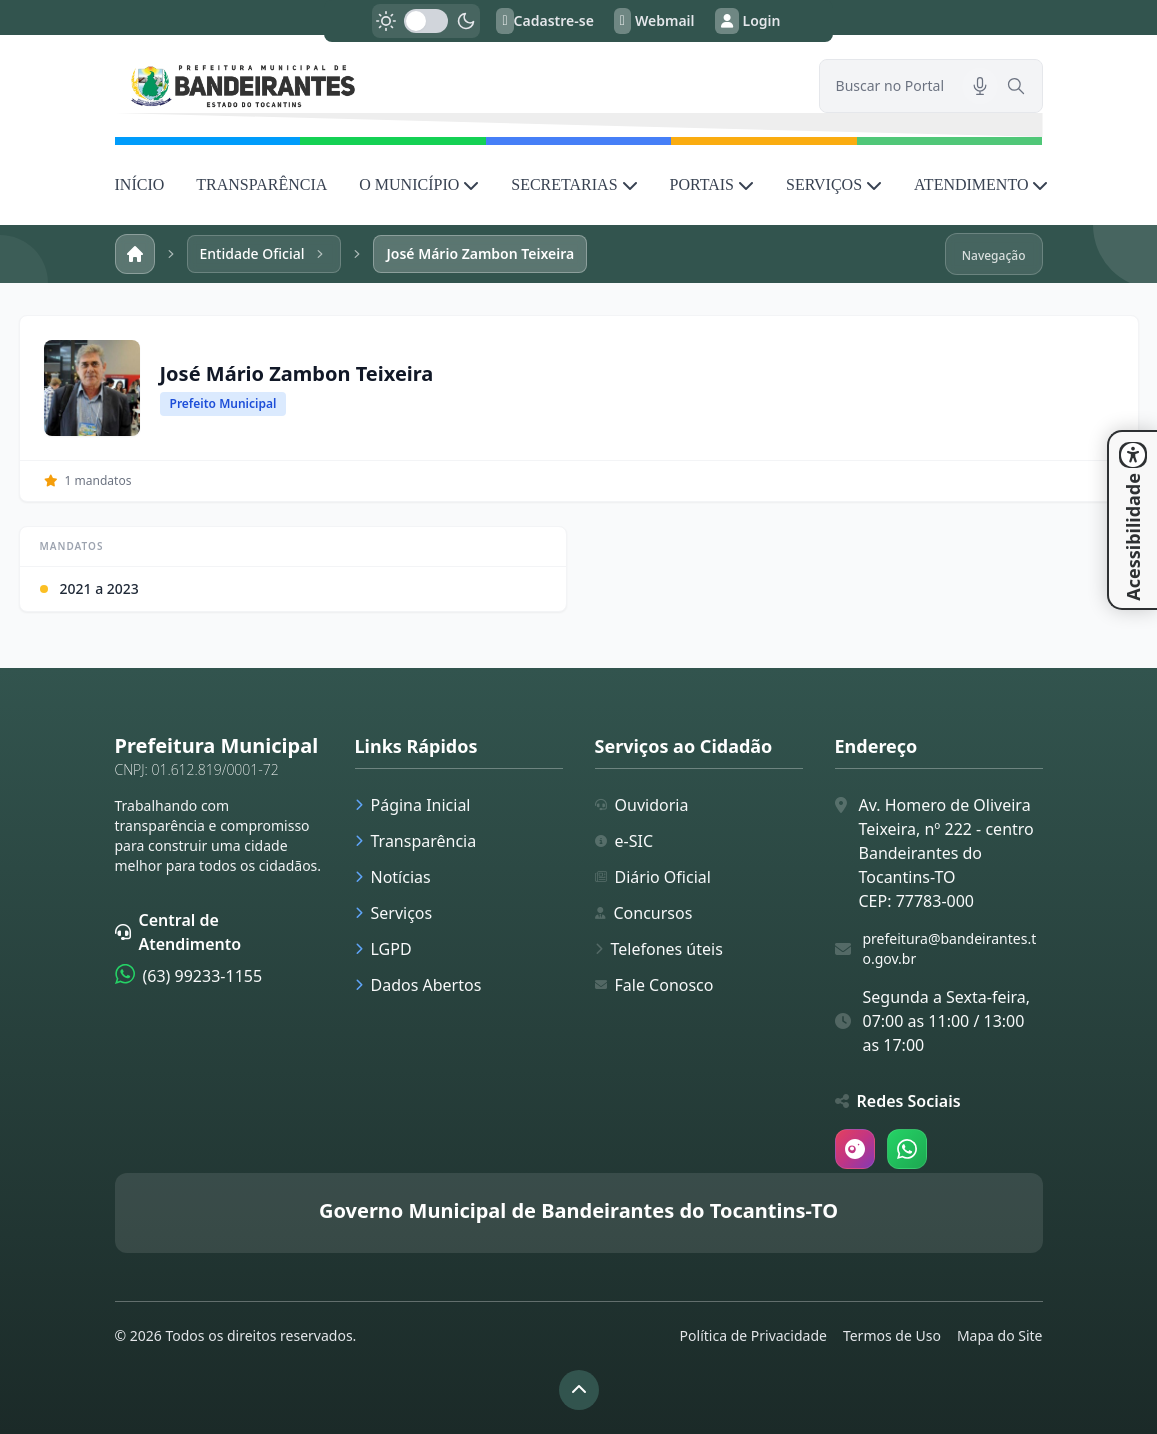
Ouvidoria (642, 805)
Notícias (393, 877)
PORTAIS (712, 184)
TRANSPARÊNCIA (261, 184)
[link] (455, 85)
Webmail (654, 21)
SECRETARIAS (574, 184)
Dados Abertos (418, 985)
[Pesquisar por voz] (980, 86)
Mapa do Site (1000, 1335)
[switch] (426, 21)
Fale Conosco (654, 985)
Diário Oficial (653, 877)
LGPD (383, 949)
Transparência (416, 841)
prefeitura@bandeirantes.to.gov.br (950, 948)
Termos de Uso (892, 1335)
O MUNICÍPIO (419, 184)
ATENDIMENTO (981, 184)
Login (748, 21)
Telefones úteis (659, 949)
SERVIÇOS (834, 184)
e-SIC (624, 841)
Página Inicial (413, 805)
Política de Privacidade (753, 1335)
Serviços (394, 913)
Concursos (644, 913)
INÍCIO (140, 184)
